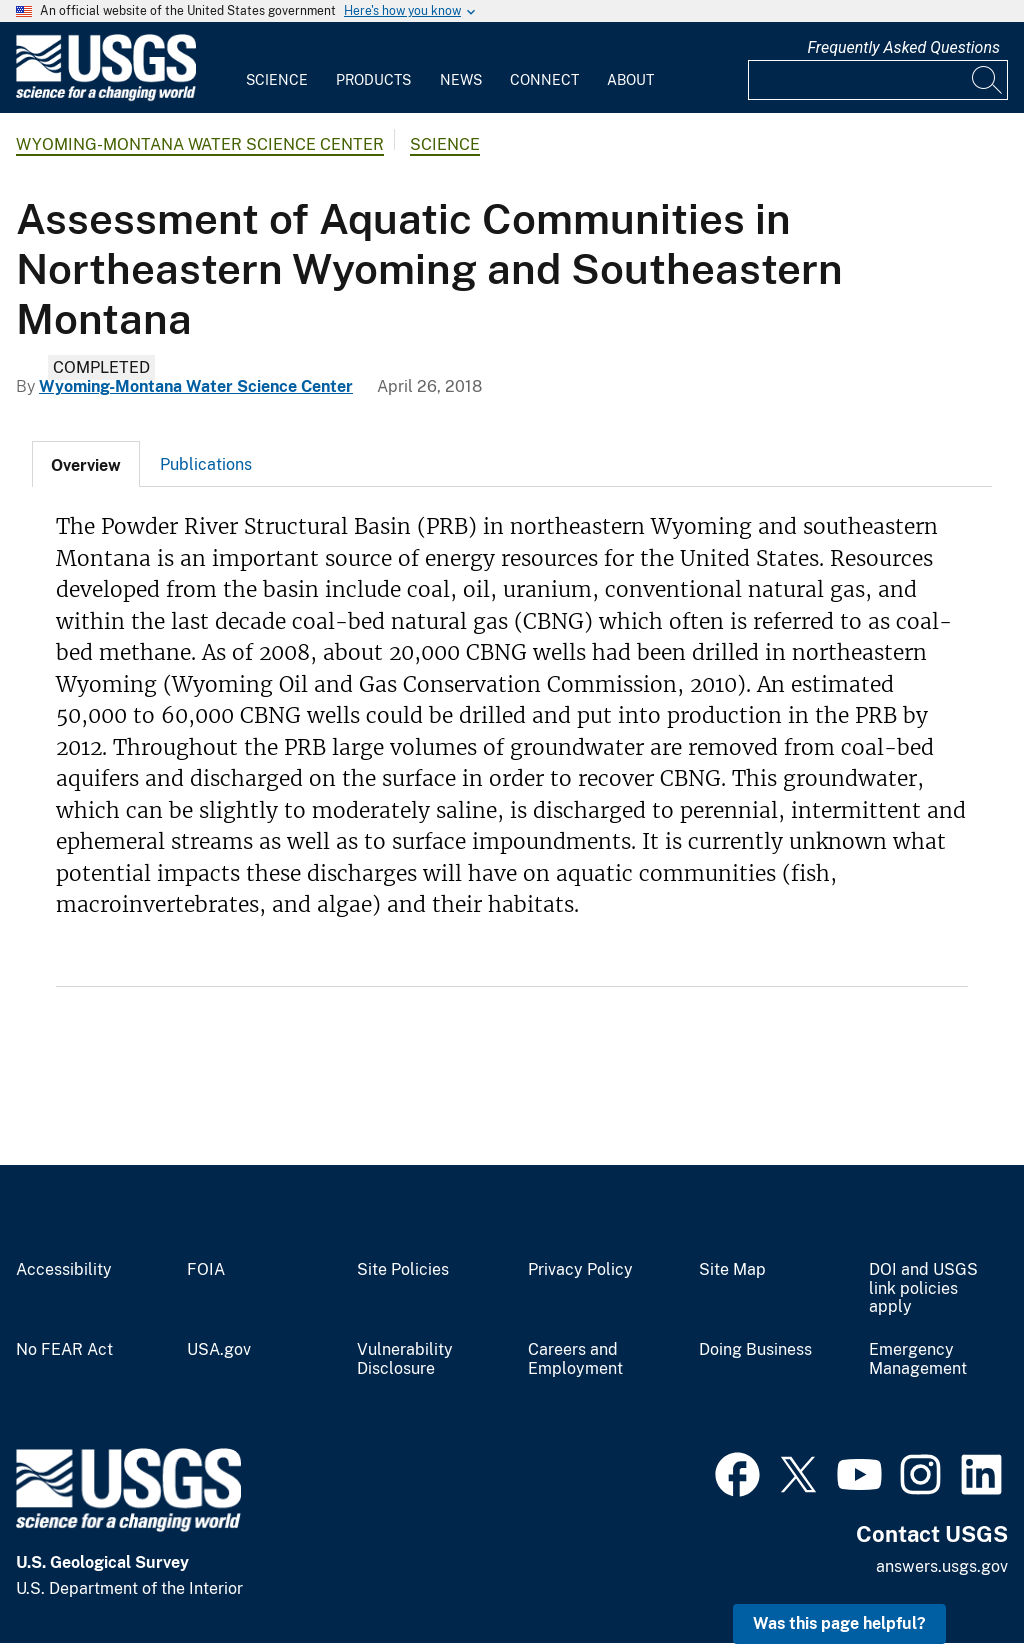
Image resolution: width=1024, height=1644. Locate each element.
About (630, 80)
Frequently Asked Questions (903, 47)
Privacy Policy (580, 1270)
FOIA (206, 1270)
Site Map (732, 1270)
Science (277, 80)
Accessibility (64, 1270)
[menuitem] (277, 68)
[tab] (86, 464)
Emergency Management (918, 1359)
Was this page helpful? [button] (839, 1623)
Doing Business (755, 1350)
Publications (206, 464)
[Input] (878, 80)
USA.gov (219, 1350)
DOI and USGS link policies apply (923, 1289)
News (461, 80)
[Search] (988, 80)
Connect (544, 80)
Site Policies (403, 1270)
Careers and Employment (575, 1359)
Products (373, 80)
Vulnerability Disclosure (405, 1359)
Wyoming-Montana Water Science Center (200, 144)
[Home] (106, 96)
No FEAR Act (64, 1350)
